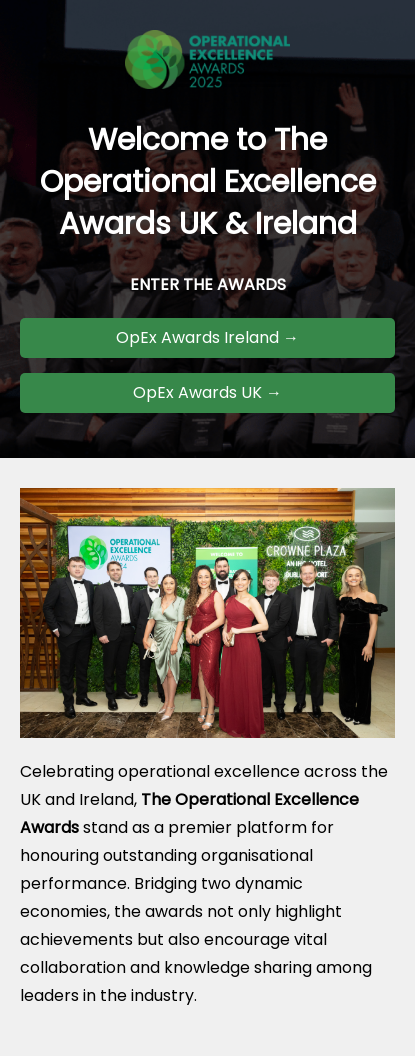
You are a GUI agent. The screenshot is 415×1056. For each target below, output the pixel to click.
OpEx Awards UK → (207, 392)
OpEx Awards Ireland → (207, 337)
